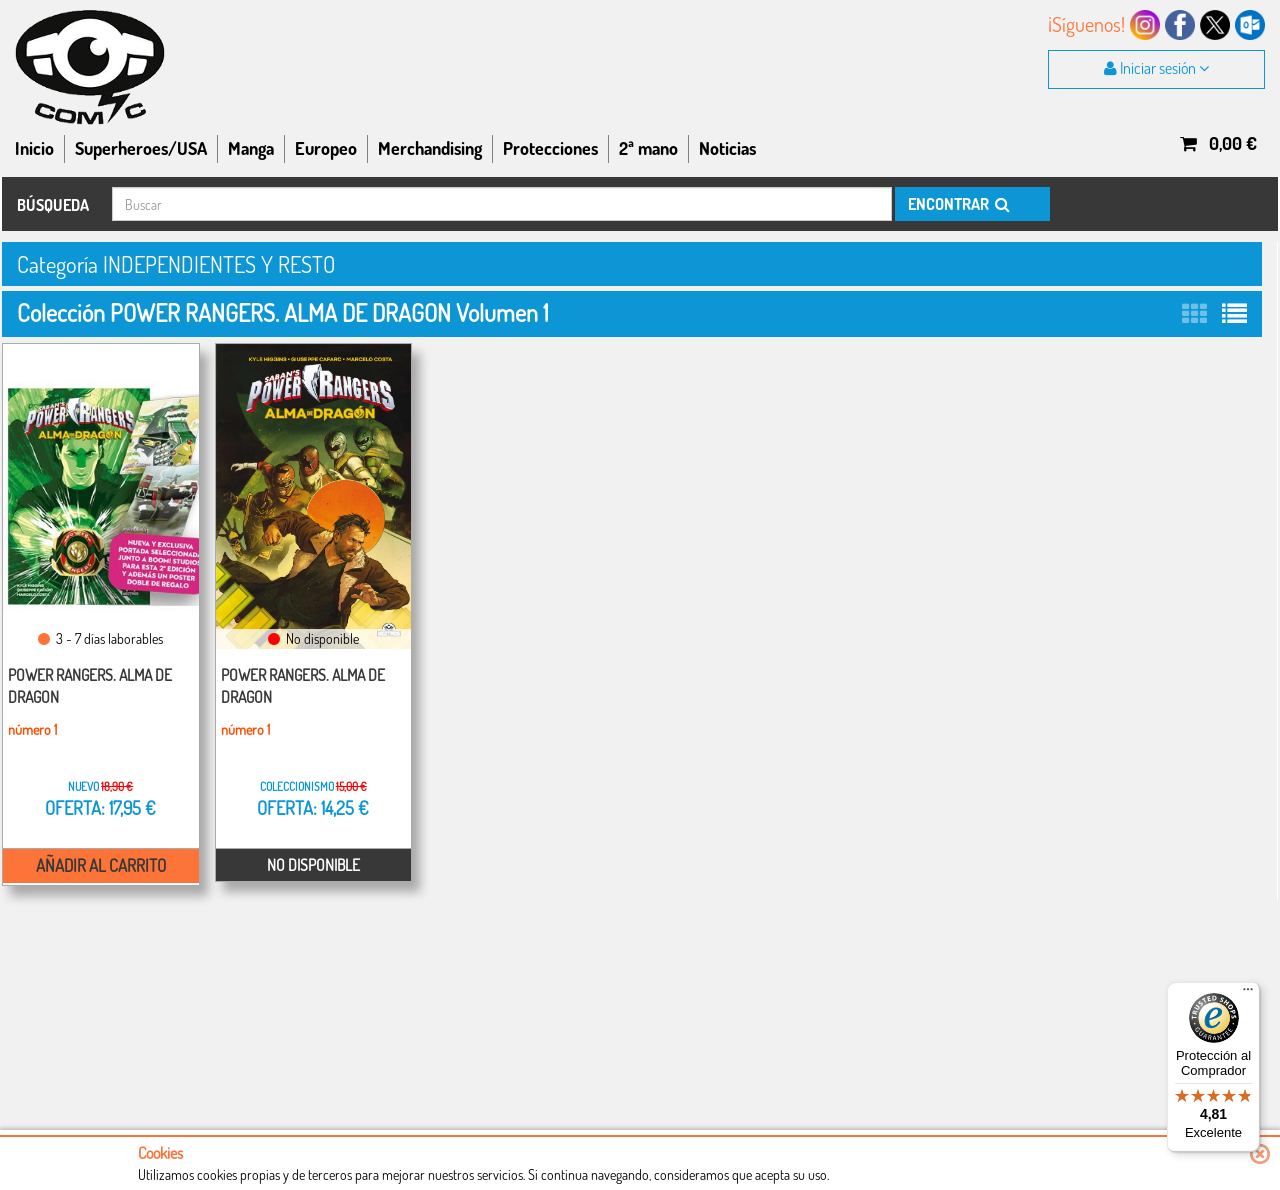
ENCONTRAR (957, 204)
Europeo (326, 148)
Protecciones (550, 148)
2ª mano (648, 148)
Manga (251, 148)
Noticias (727, 148)
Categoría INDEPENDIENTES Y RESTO (187, 263)
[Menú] (1248, 994)
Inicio (34, 148)
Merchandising (430, 148)
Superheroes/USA (141, 148)
